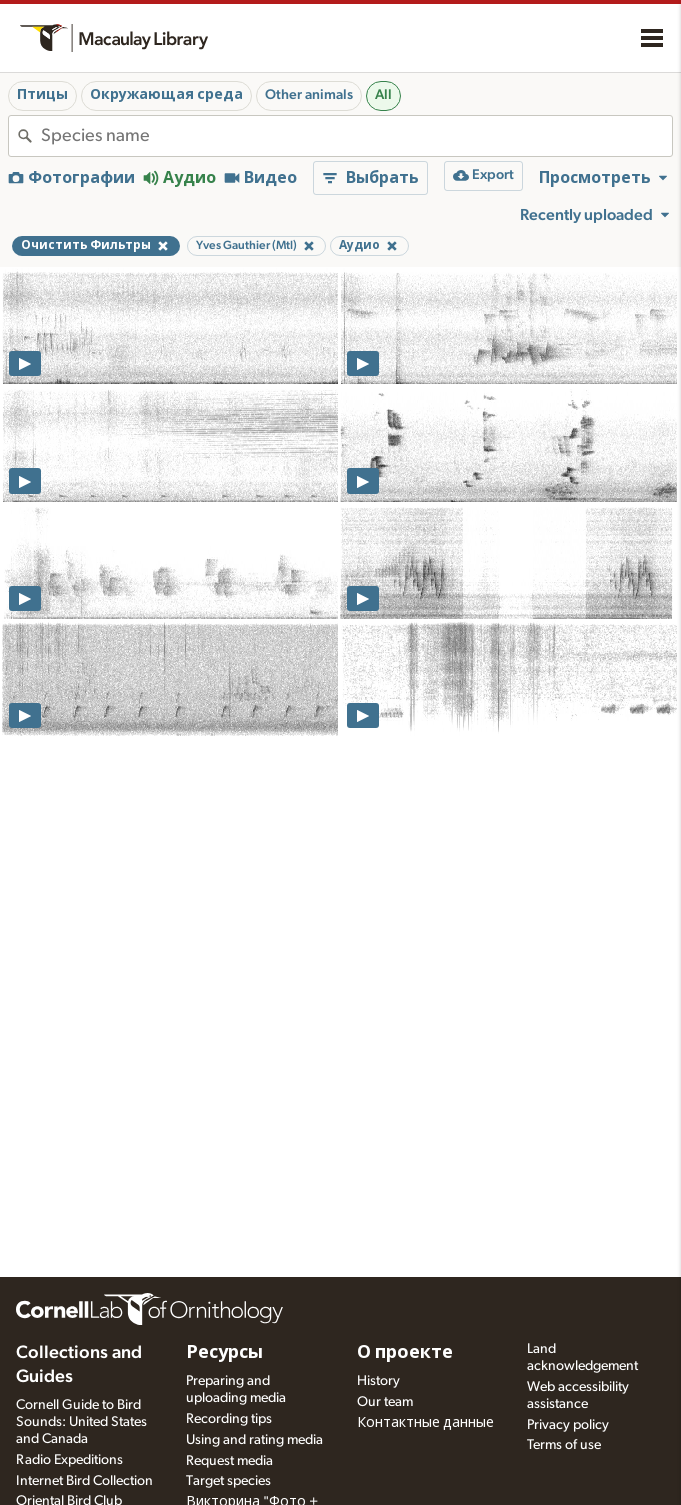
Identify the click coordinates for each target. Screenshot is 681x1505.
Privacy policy (568, 1425)
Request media (229, 1461)
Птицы (42, 95)
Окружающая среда (166, 95)
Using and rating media (254, 1440)
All (383, 95)
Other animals (309, 95)
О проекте (405, 1353)
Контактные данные (425, 1423)
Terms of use (564, 1445)
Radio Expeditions (69, 1460)
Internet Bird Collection (84, 1481)
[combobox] (356, 136)
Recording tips (229, 1419)
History (378, 1381)
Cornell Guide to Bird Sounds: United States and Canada (81, 1422)
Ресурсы (224, 1353)
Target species (228, 1481)
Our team (385, 1402)
